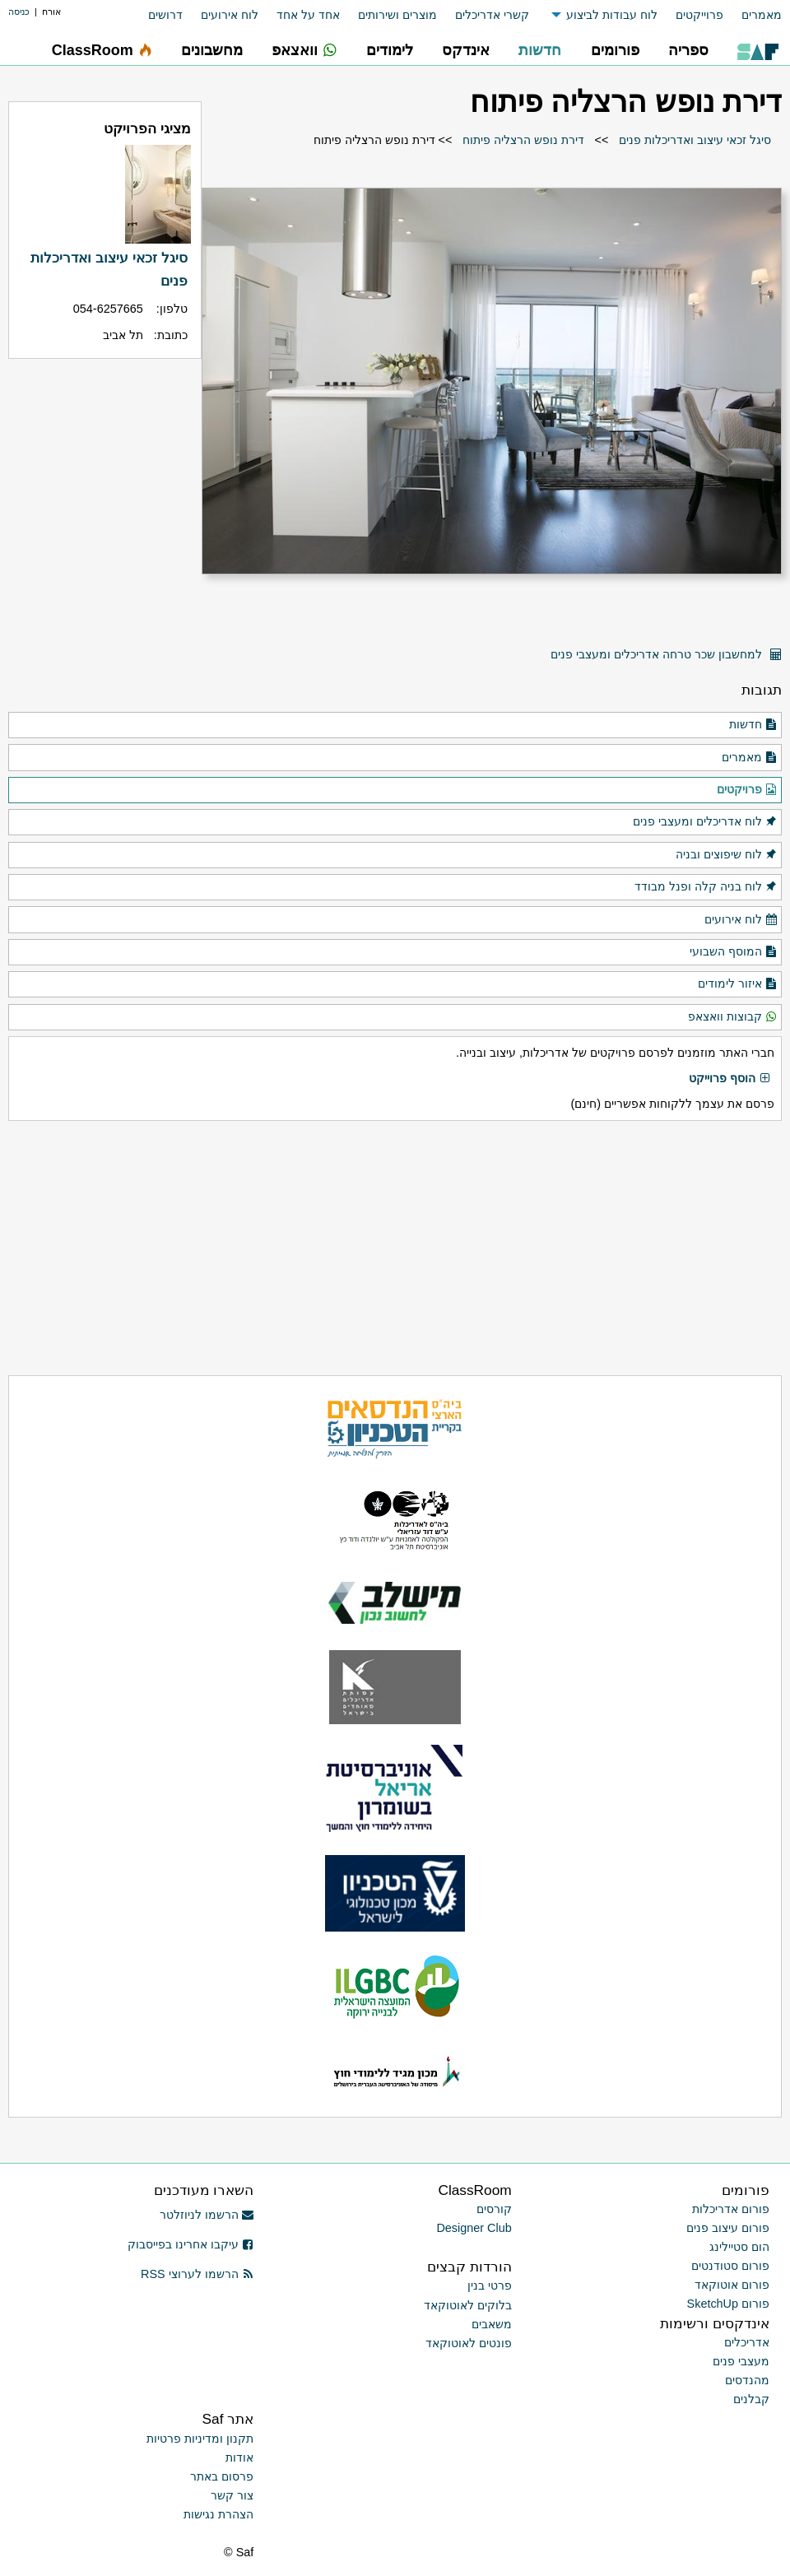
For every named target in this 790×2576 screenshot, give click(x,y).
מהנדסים (747, 2380)
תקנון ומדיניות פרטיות (199, 2438)
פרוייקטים (699, 14)
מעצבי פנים (741, 2361)
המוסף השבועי (734, 952)
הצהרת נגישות (218, 2514)
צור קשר (232, 2495)
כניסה (19, 11)
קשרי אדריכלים (492, 14)
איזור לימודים (738, 984)
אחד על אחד (308, 14)
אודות (239, 2457)
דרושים (165, 14)
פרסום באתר (221, 2476)
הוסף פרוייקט (730, 1079)
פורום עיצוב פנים (727, 2227)
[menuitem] (752, 15)
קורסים (494, 2209)
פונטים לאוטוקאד (468, 2343)
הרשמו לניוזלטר (207, 2215)
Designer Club (473, 2227)
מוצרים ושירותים (397, 14)
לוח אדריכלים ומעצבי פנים (705, 822)
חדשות (753, 725)
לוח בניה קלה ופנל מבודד (706, 887)
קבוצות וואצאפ (733, 1017)
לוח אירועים (229, 14)
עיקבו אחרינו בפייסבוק (191, 2244)
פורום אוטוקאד (732, 2284)
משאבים (492, 2324)
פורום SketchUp (728, 2303)
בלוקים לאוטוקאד (468, 2305)
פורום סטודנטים (730, 2265)
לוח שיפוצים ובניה (727, 855)
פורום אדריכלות (730, 2209)
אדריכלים (746, 2342)
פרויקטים (747, 790)
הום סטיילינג (739, 2246)
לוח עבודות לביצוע (612, 14)
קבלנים (751, 2399)
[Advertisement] (395, 1247)
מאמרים (761, 14)
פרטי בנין (489, 2285)
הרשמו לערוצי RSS (197, 2274)
